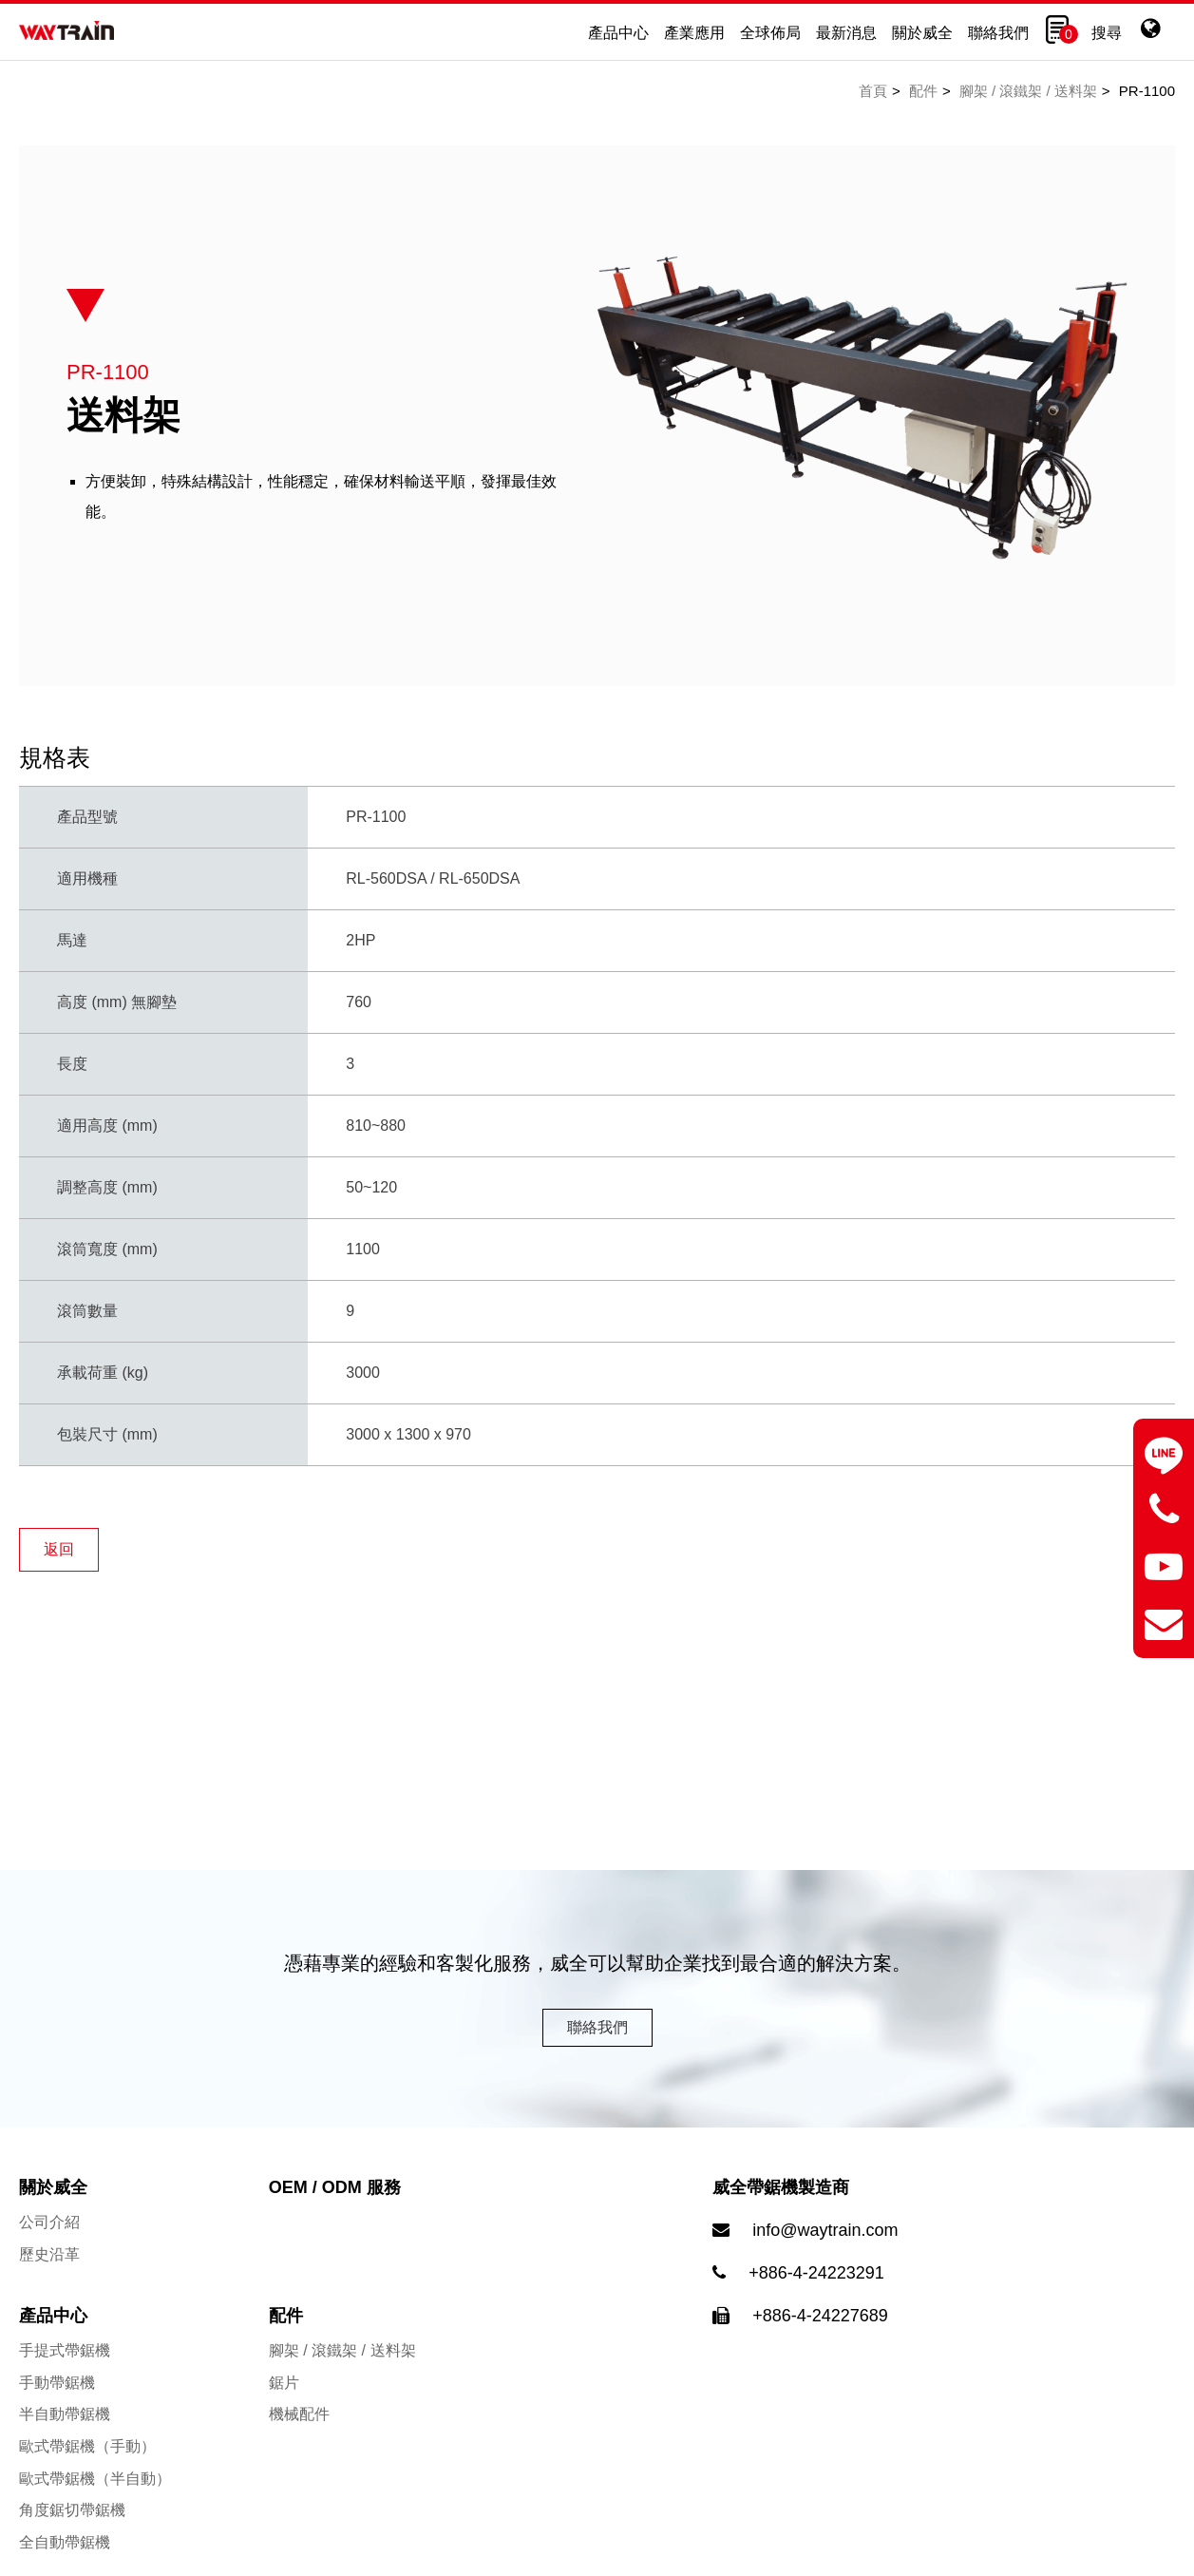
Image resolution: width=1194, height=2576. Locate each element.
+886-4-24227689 (820, 2332)
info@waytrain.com (825, 2247)
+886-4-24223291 (816, 2289)
